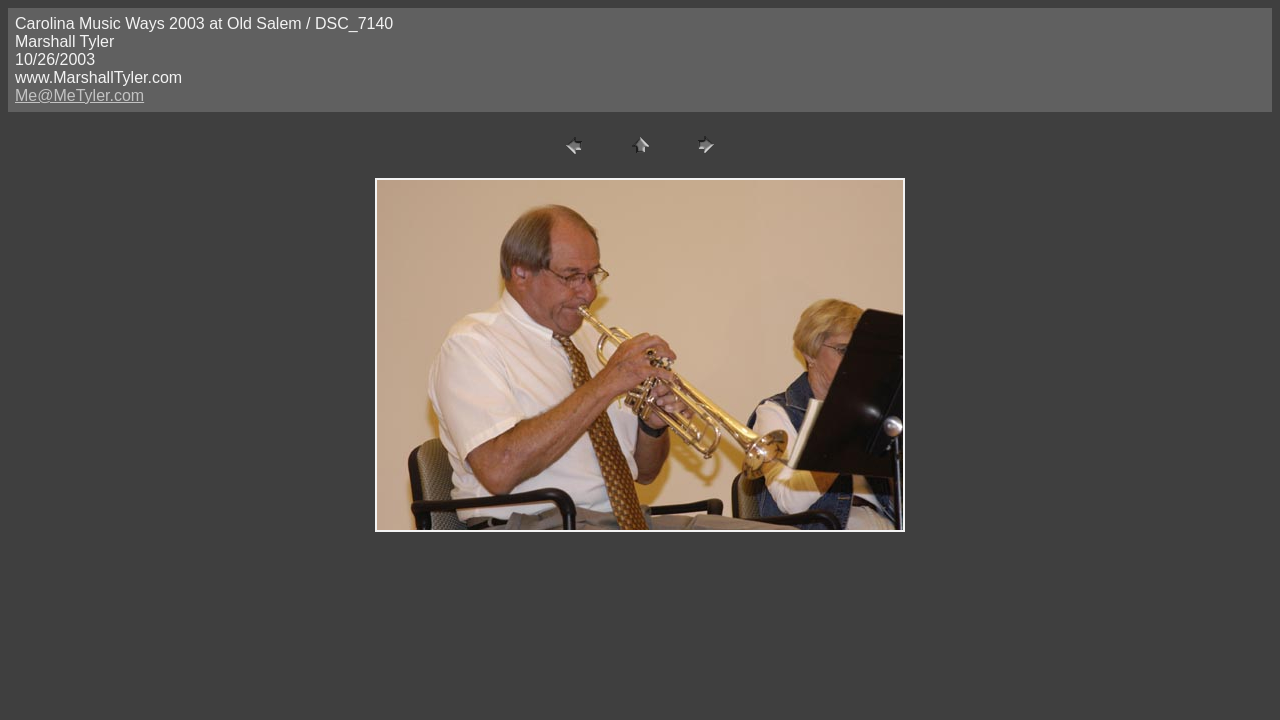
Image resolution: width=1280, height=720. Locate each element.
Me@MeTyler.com (79, 95)
